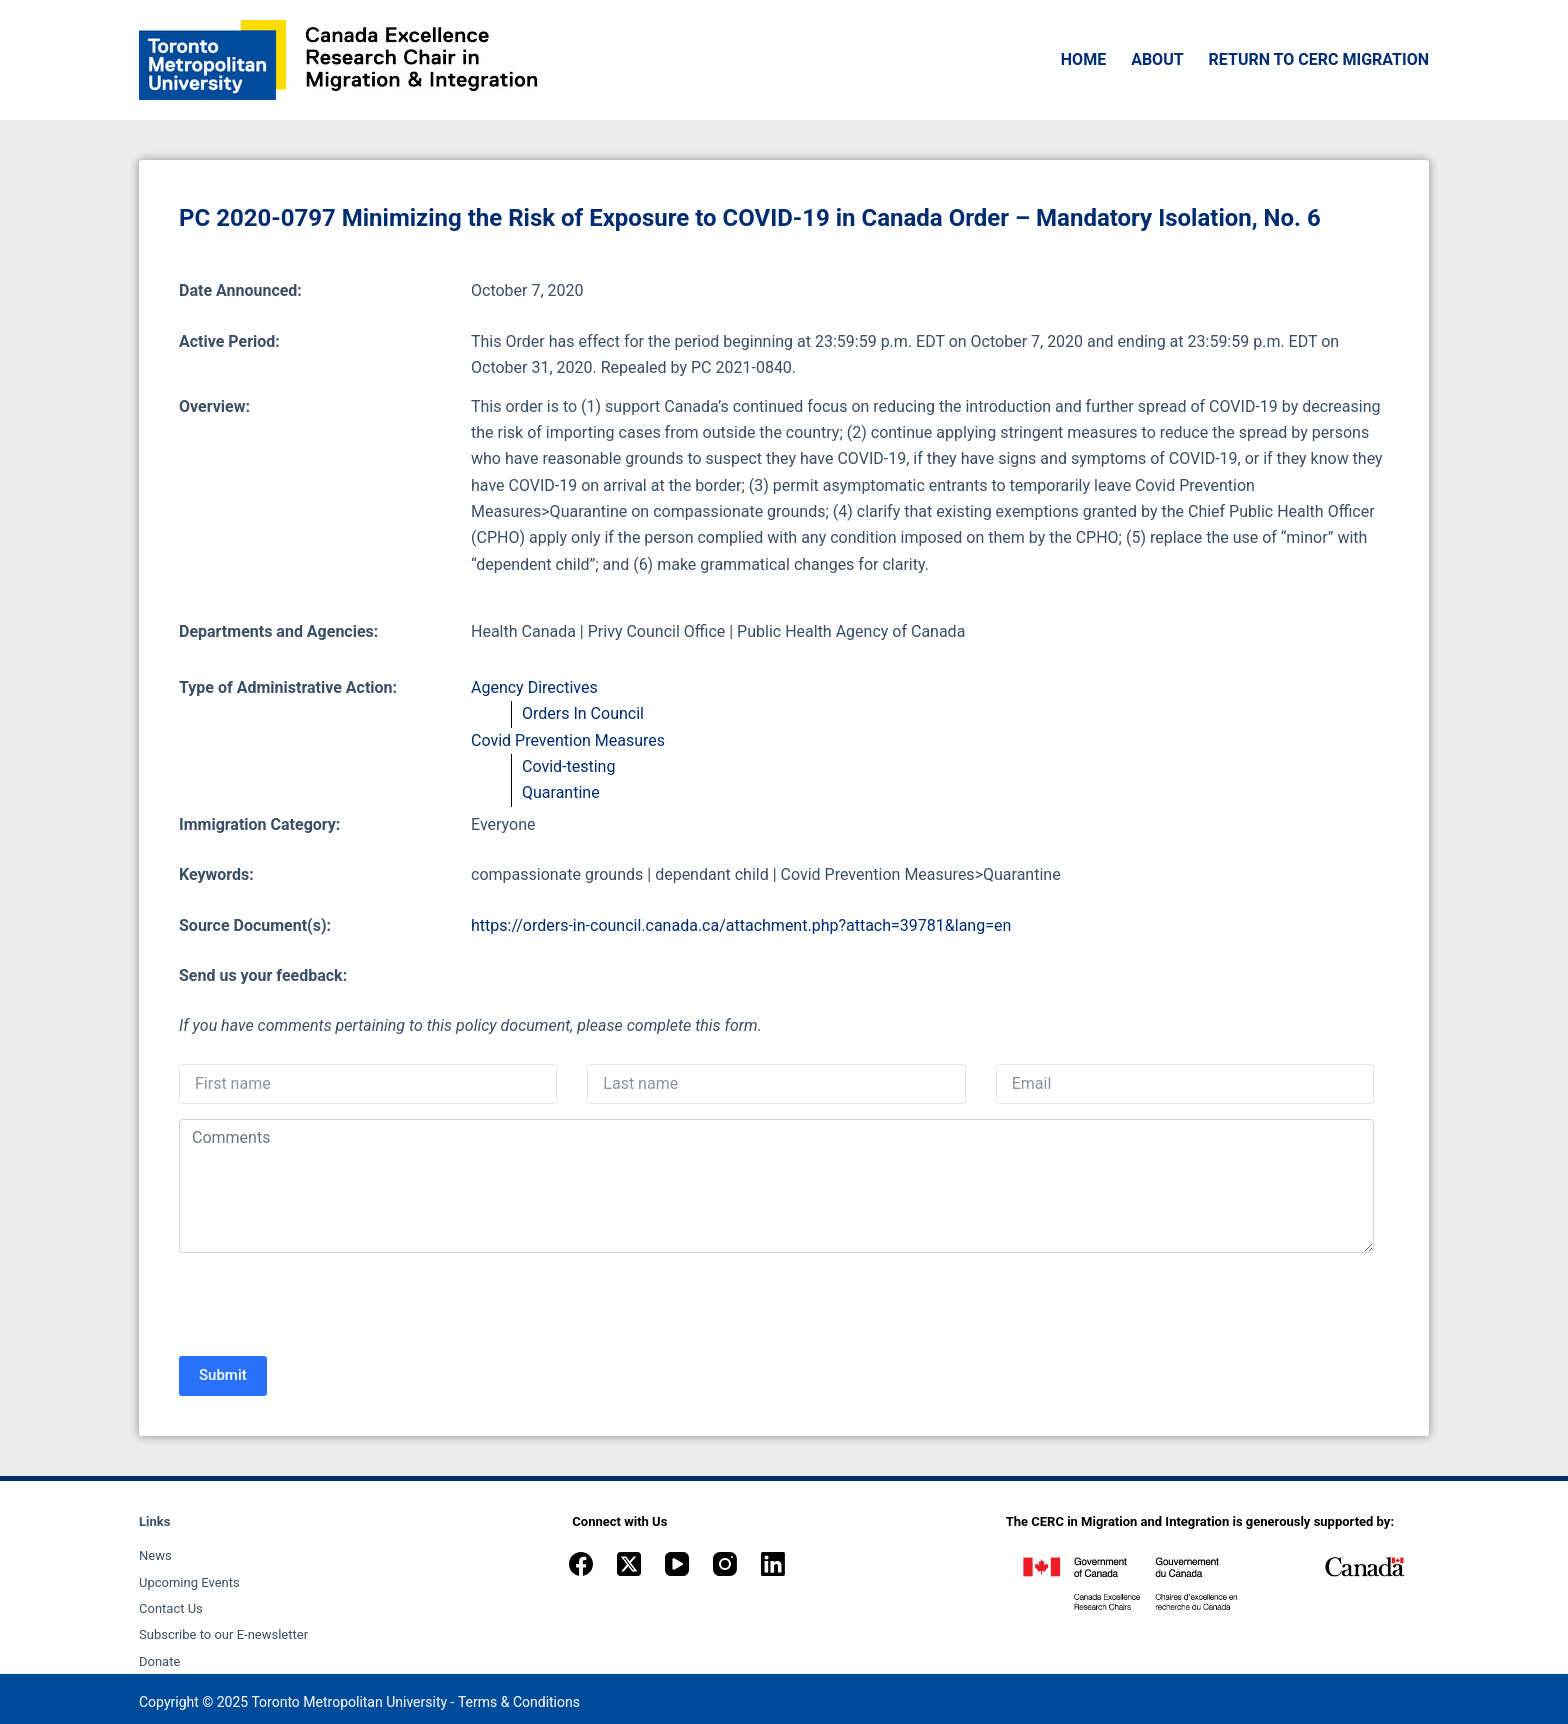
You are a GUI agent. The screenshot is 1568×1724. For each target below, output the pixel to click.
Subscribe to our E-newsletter (223, 1634)
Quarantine (561, 792)
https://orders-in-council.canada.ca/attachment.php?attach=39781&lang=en (741, 925)
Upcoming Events (189, 1582)
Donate (159, 1661)
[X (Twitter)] (629, 1564)
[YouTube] (677, 1564)
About (1157, 59)
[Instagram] (725, 1564)
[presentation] (331, 1307)
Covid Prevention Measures (568, 740)
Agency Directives (534, 687)
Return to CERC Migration (1319, 59)
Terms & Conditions (519, 1702)
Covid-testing (568, 766)
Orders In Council (583, 713)
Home (1083, 59)
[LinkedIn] (773, 1564)
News (155, 1555)
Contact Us (171, 1608)
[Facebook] (581, 1564)
